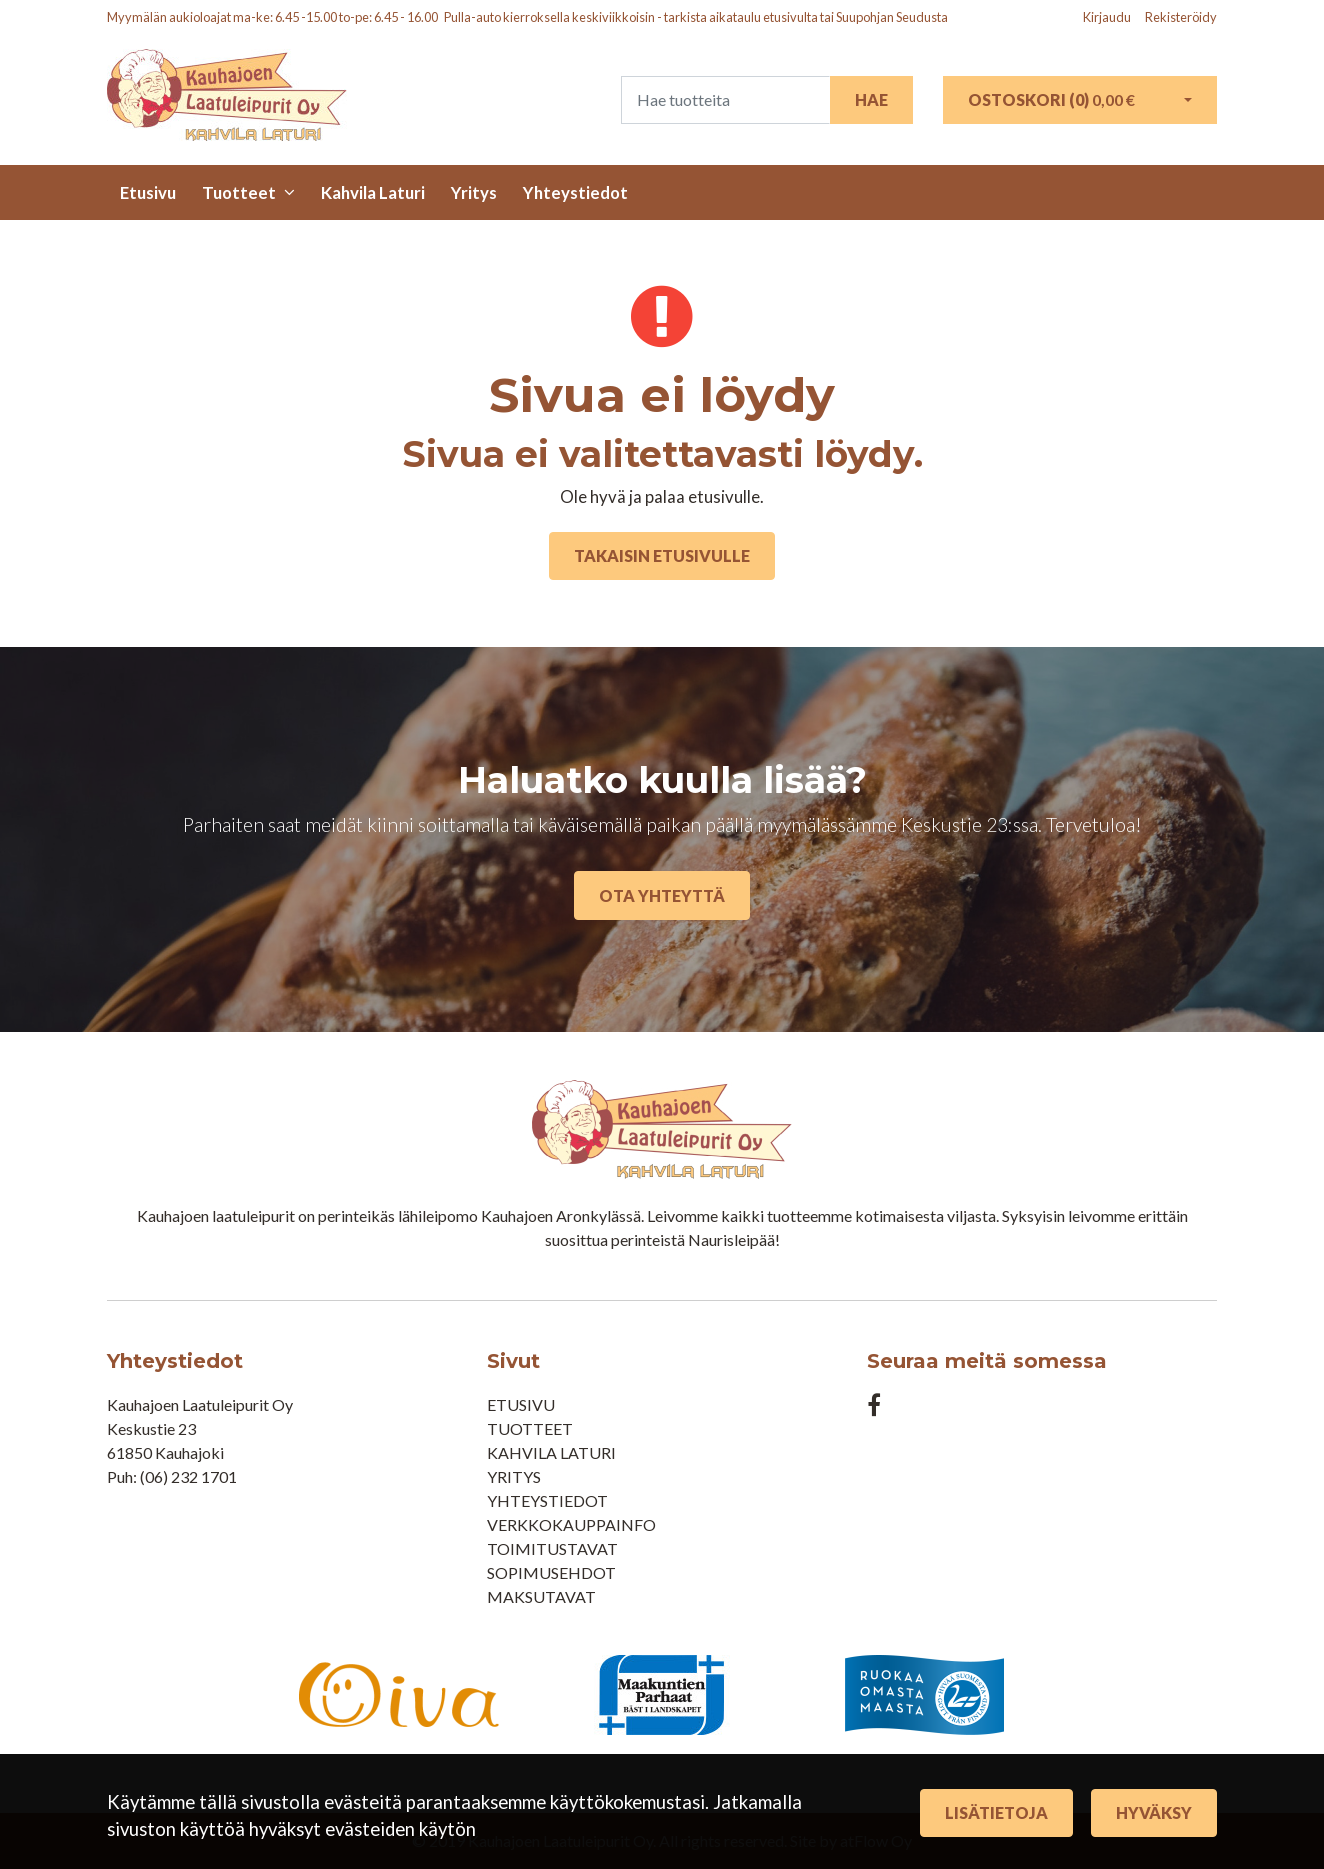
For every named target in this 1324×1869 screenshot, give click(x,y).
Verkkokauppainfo (571, 1524)
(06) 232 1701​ (188, 1476)
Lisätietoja (996, 1812)
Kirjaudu (1108, 17)
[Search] (725, 100)
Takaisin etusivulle (662, 555)
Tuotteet (239, 192)
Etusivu (148, 192)
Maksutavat (541, 1596)
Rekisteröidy (1181, 17)
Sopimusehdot (551, 1572)
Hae (871, 99)
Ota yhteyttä (662, 895)
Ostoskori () (1051, 99)
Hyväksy (1154, 1812)
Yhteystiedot (575, 192)
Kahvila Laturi (373, 192)
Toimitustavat (552, 1548)
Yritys (474, 192)
